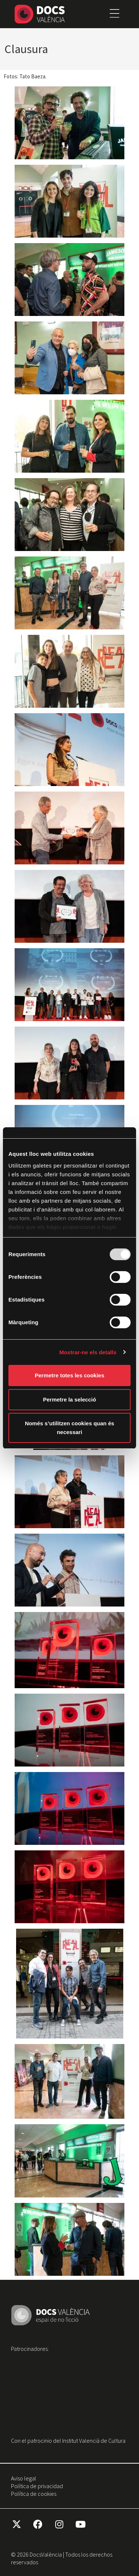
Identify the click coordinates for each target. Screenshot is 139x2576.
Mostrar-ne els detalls (87, 1352)
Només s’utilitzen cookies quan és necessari (69, 1427)
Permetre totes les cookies (69, 1375)
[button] (114, 14)
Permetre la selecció (69, 1399)
